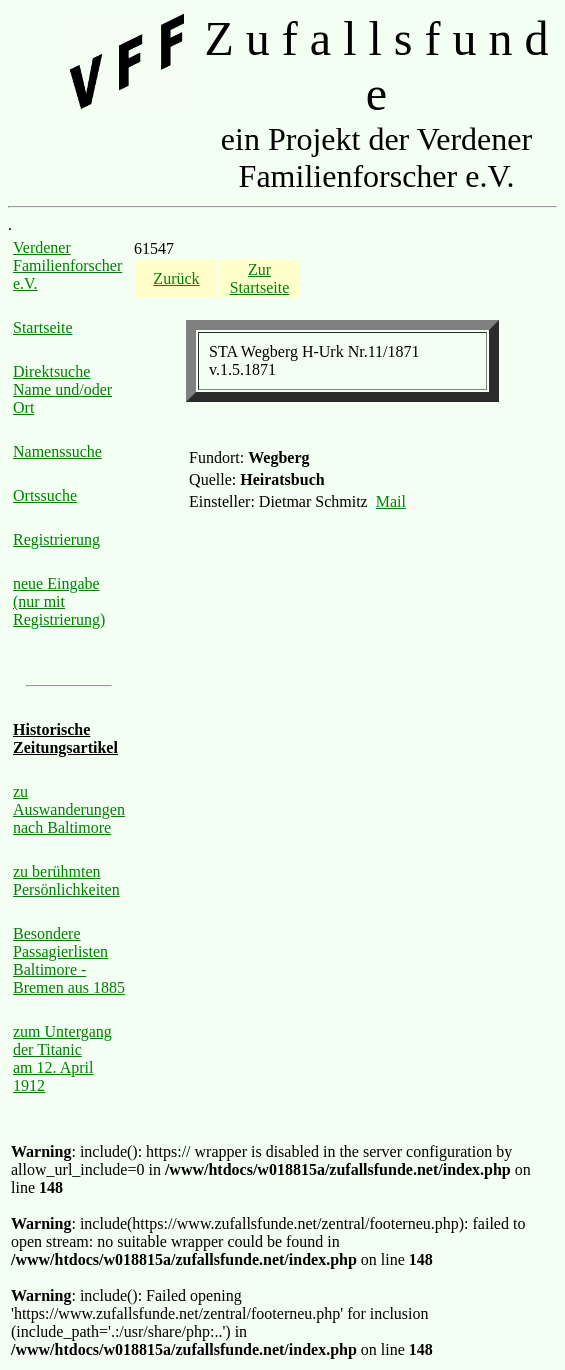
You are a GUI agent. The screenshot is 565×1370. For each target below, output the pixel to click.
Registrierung (56, 539)
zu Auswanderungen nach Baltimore (69, 809)
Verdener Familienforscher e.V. (67, 265)
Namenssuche (57, 451)
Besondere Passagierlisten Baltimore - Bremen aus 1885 (69, 960)
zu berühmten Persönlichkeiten (66, 880)
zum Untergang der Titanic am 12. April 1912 (62, 1058)
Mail (391, 501)
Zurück (176, 278)
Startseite (43, 327)
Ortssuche (45, 495)
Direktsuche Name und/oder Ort (62, 389)
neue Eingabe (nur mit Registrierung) (59, 601)
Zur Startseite (260, 278)
